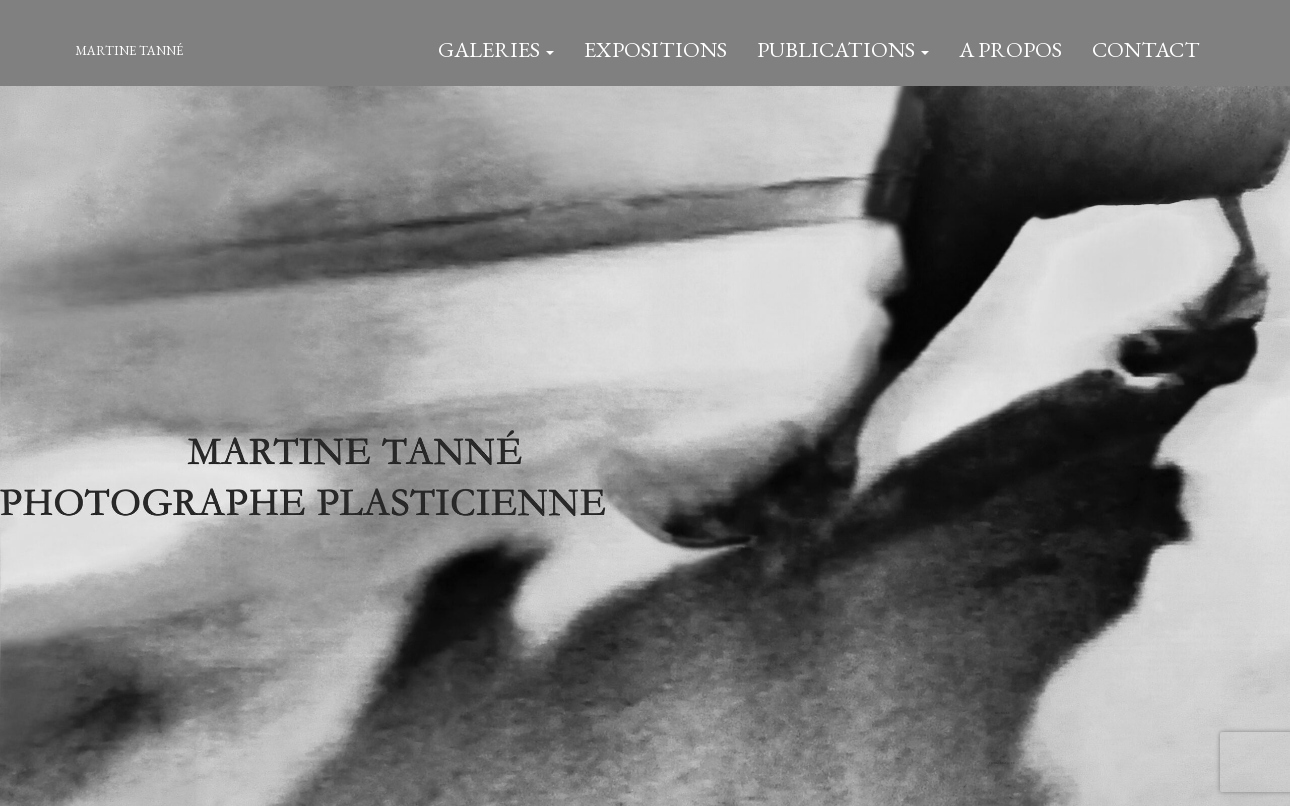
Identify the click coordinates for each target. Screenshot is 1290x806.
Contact (1146, 49)
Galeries (496, 49)
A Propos (1010, 49)
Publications (843, 49)
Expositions (655, 49)
